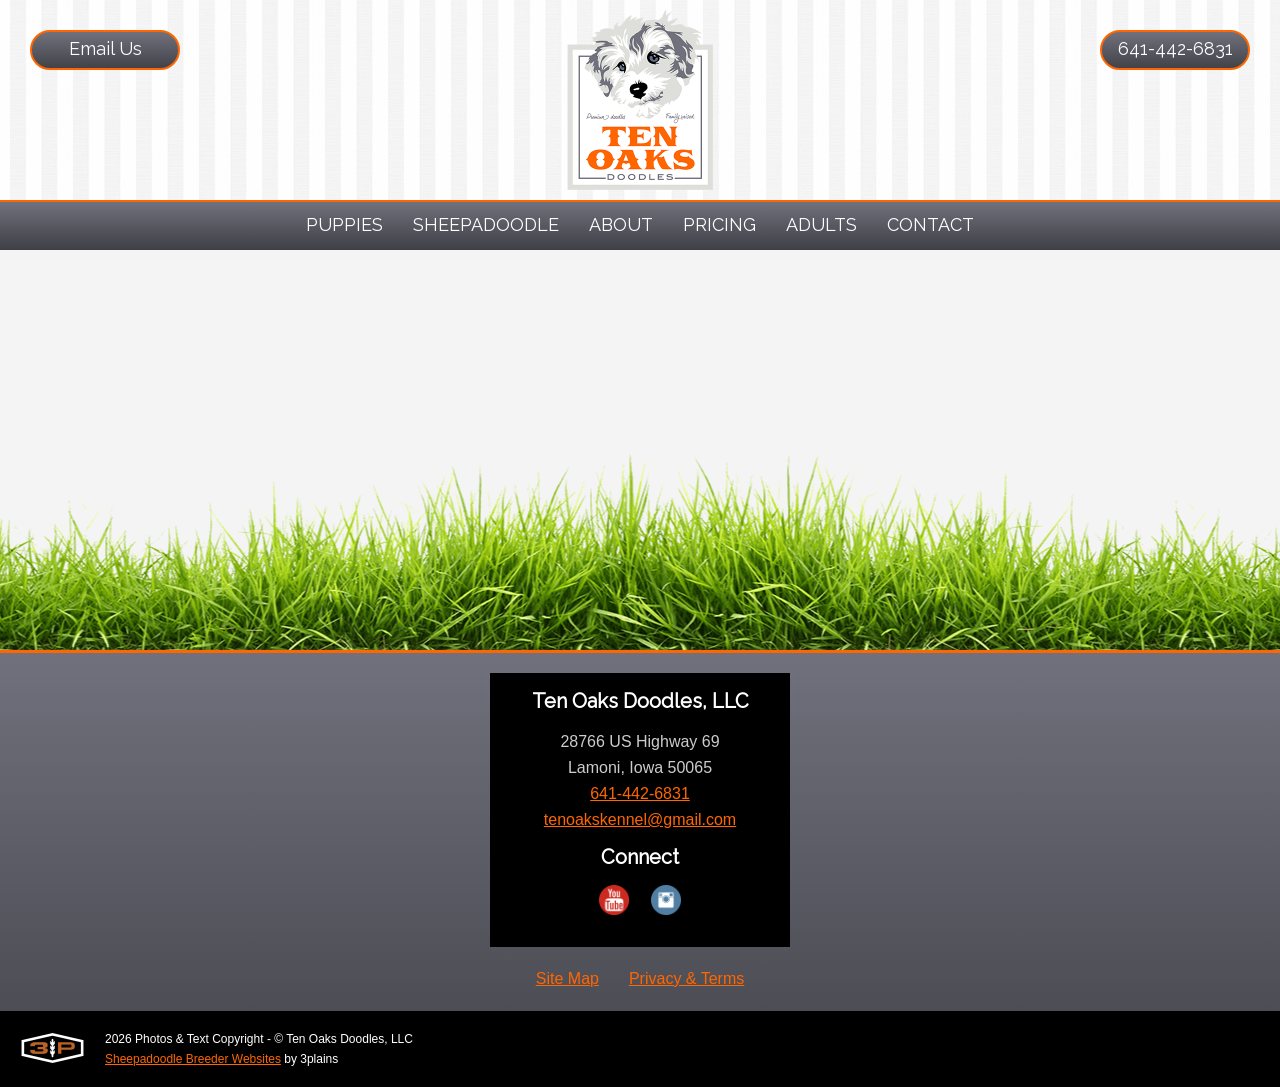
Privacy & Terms (686, 978)
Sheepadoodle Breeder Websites (193, 1059)
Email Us (105, 48)
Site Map (567, 978)
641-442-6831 (1175, 48)
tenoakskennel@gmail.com (640, 819)
